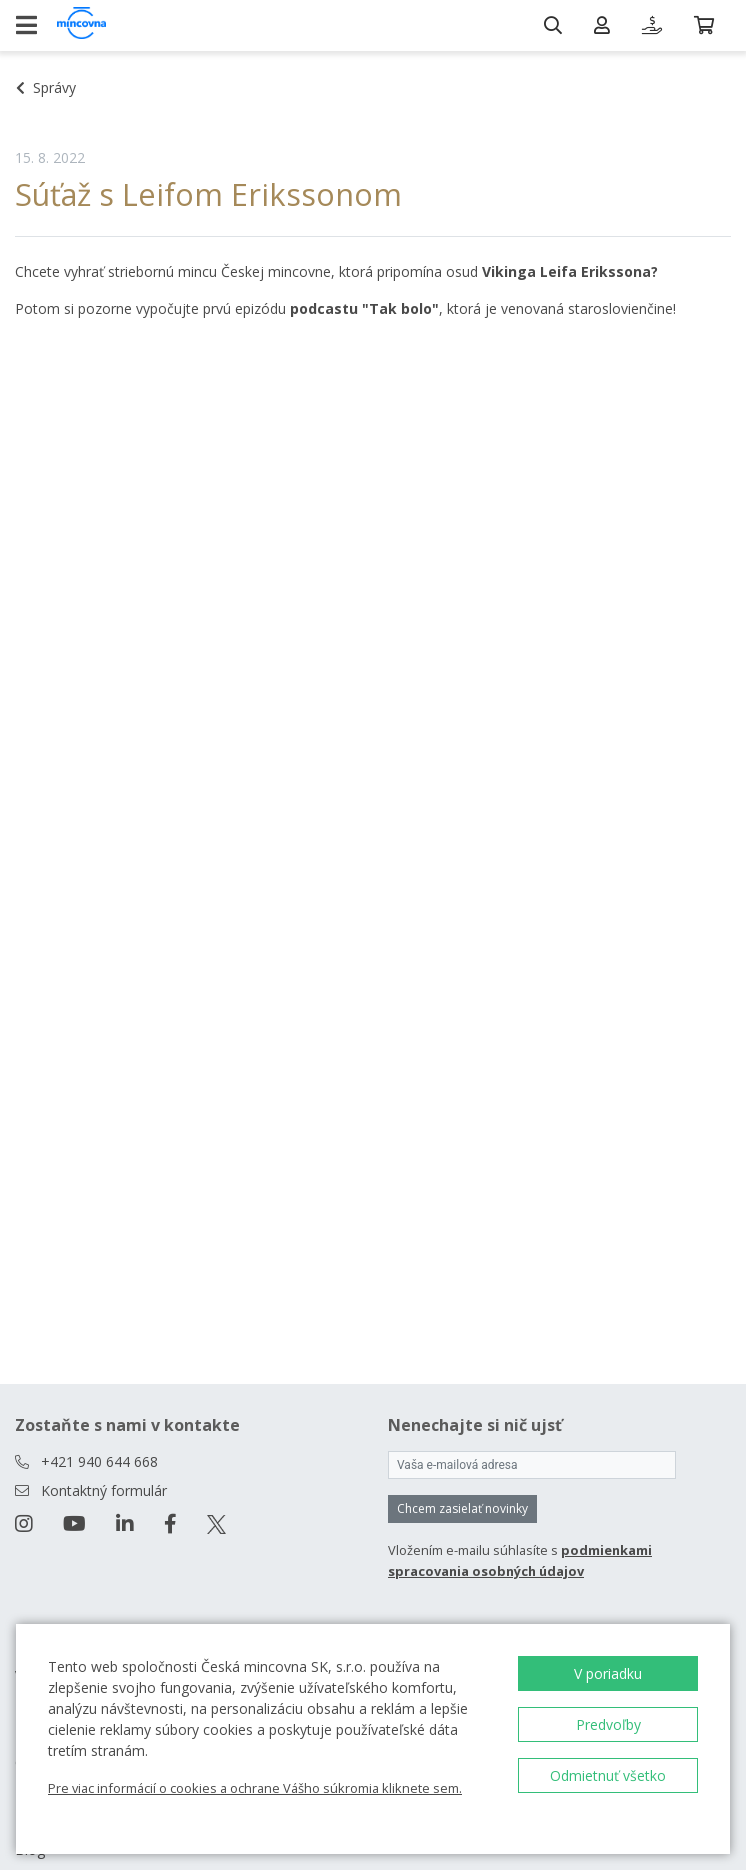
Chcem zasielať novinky (462, 1508)
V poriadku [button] (608, 1673)
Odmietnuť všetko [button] (608, 1775)
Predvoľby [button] (608, 1724)
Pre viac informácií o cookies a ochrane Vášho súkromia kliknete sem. (255, 1788)
